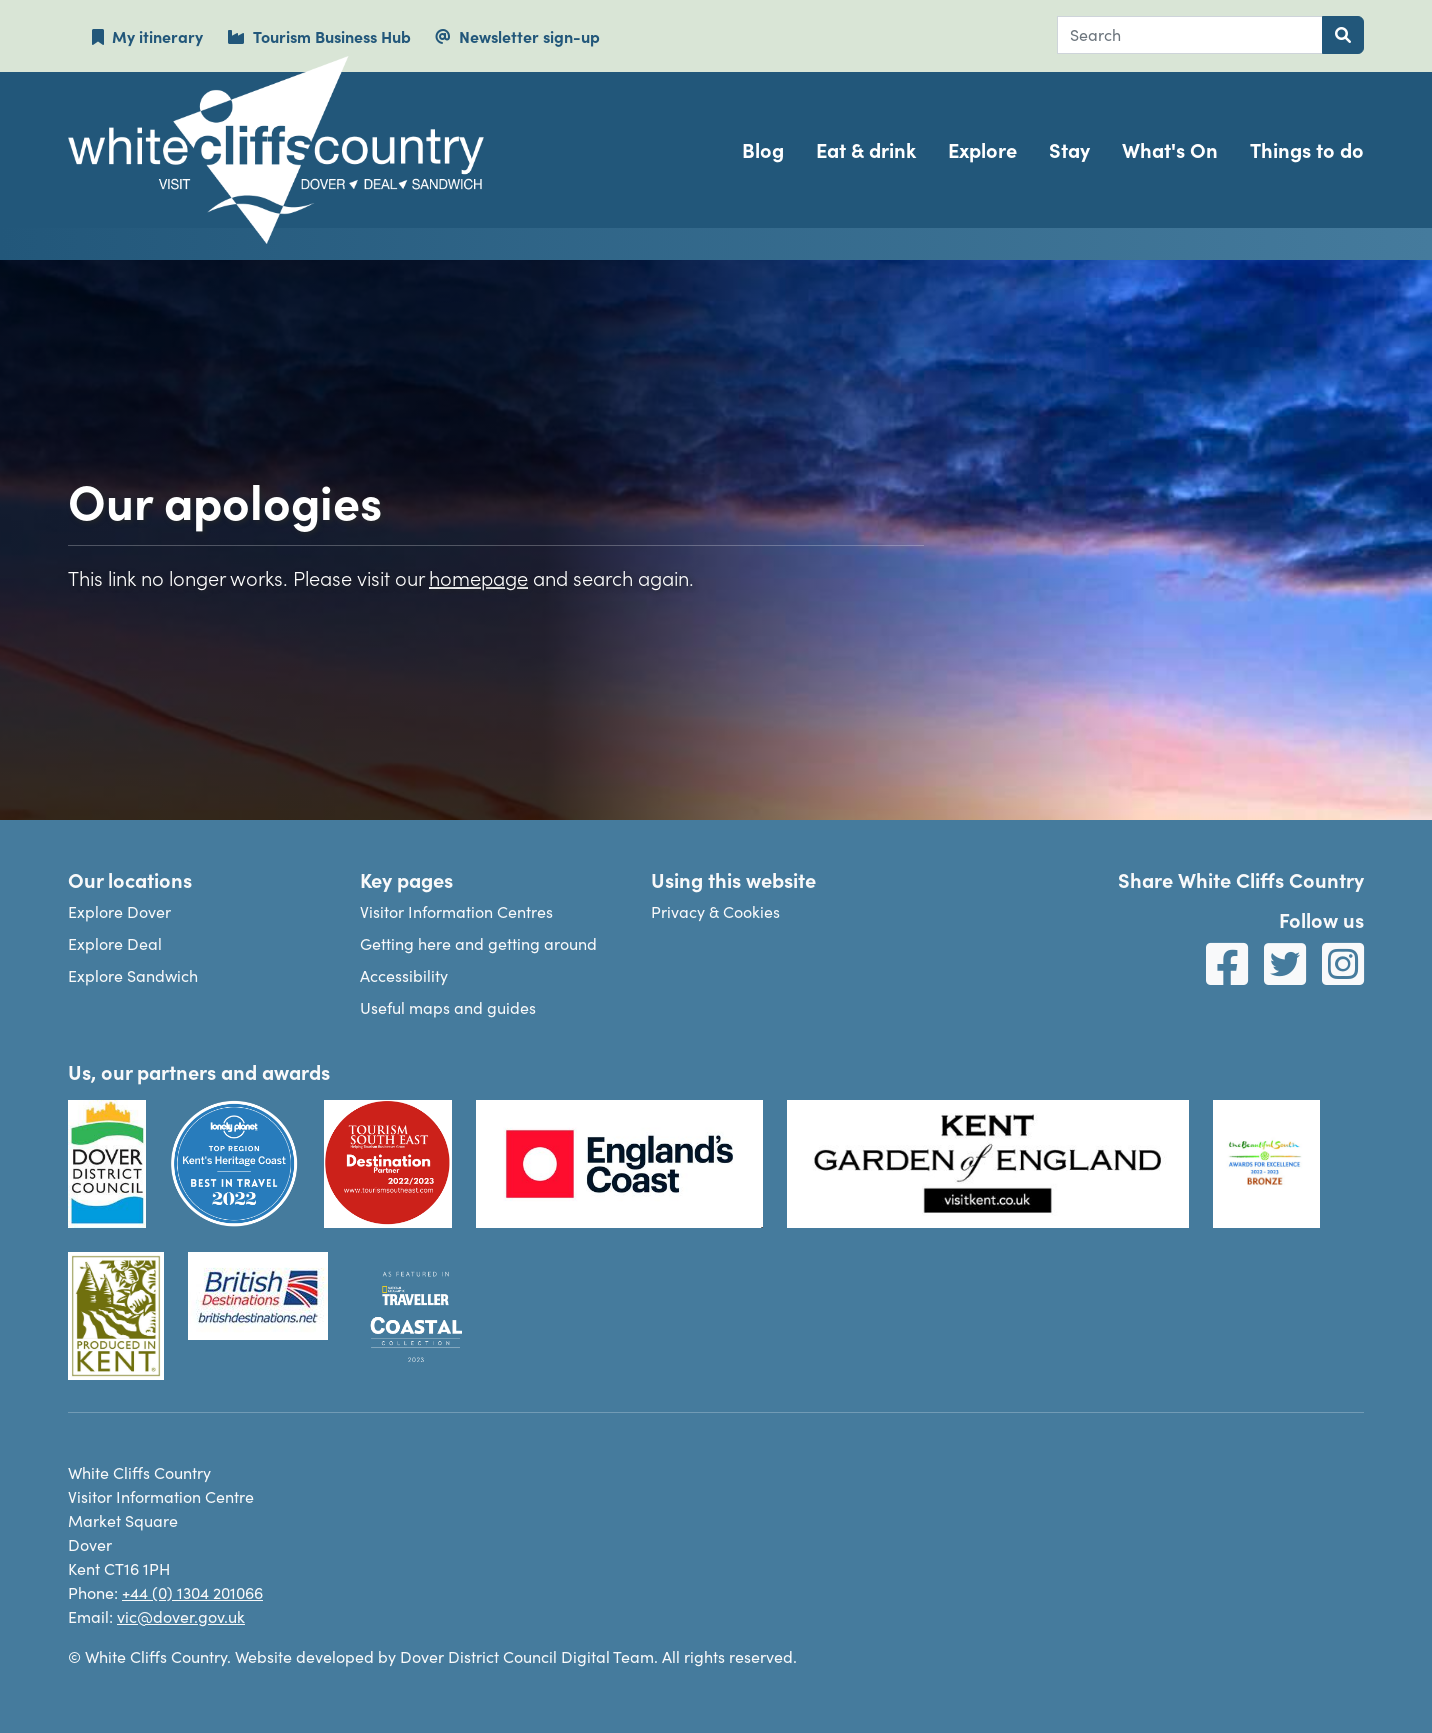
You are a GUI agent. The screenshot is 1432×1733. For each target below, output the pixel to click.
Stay (1069, 149)
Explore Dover (119, 911)
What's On (1170, 149)
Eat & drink (866, 149)
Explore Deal (115, 943)
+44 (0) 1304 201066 (192, 1592)
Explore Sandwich (133, 975)
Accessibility (404, 975)
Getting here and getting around (478, 943)
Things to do (1307, 149)
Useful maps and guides (448, 1007)
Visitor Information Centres (456, 911)
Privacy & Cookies (715, 911)
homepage (478, 577)
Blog (763, 149)
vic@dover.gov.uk (181, 1616)
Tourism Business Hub (319, 36)
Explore (982, 149)
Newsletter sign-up (517, 36)
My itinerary (147, 36)
